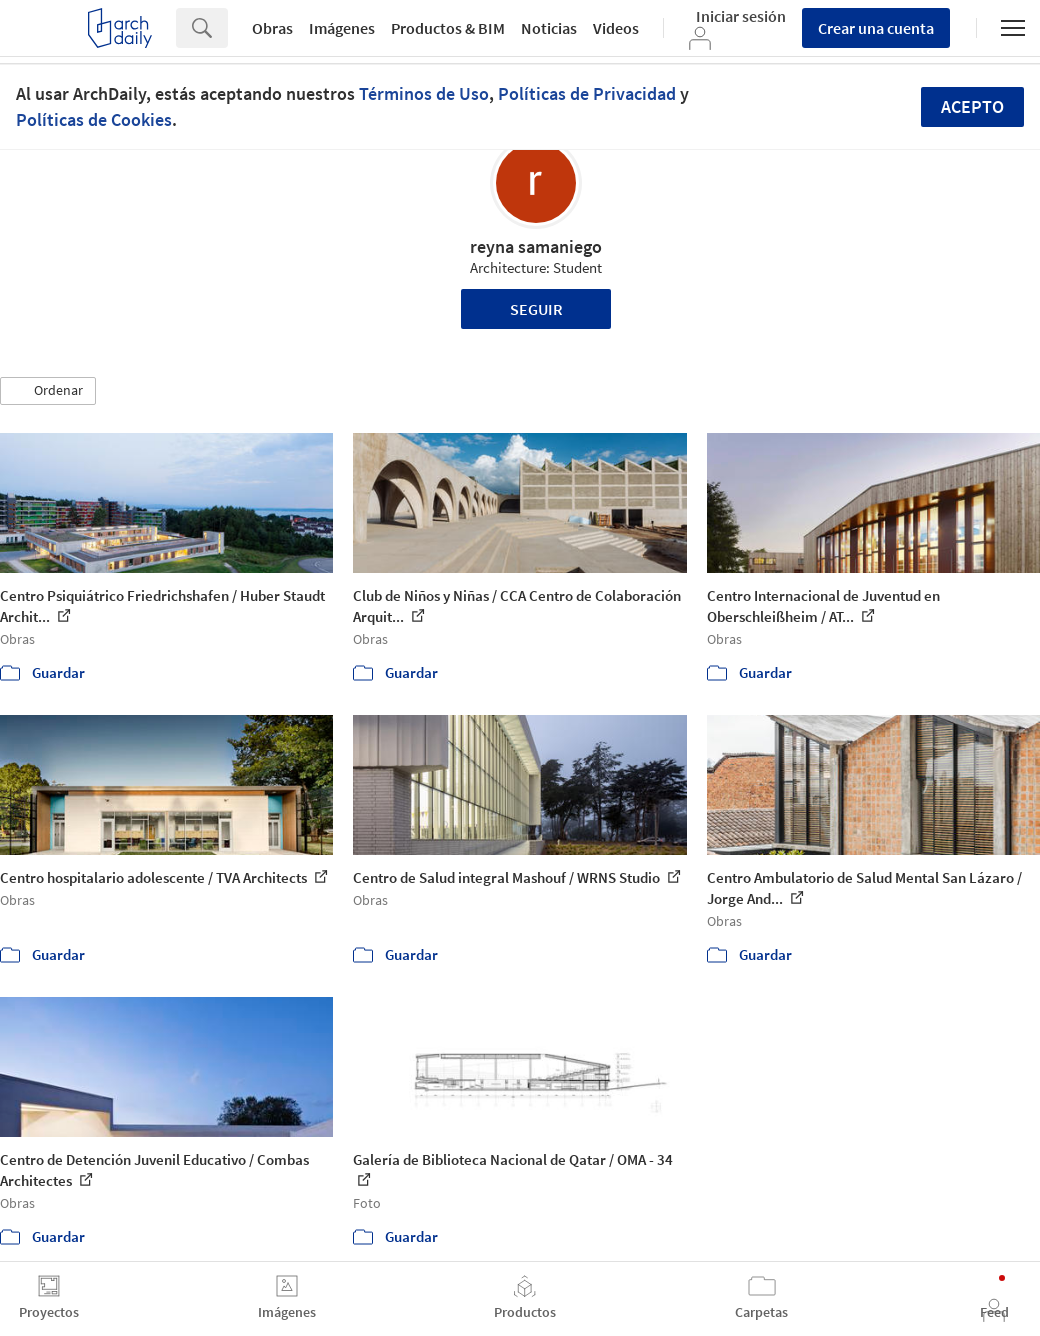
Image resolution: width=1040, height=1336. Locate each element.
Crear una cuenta (876, 28)
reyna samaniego (536, 246)
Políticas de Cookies (94, 119)
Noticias (549, 28)
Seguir (536, 309)
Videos (616, 28)
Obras (272, 28)
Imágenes (342, 28)
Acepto (972, 106)
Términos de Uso (424, 93)
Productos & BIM (448, 28)
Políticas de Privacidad (587, 93)
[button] (48, 391)
